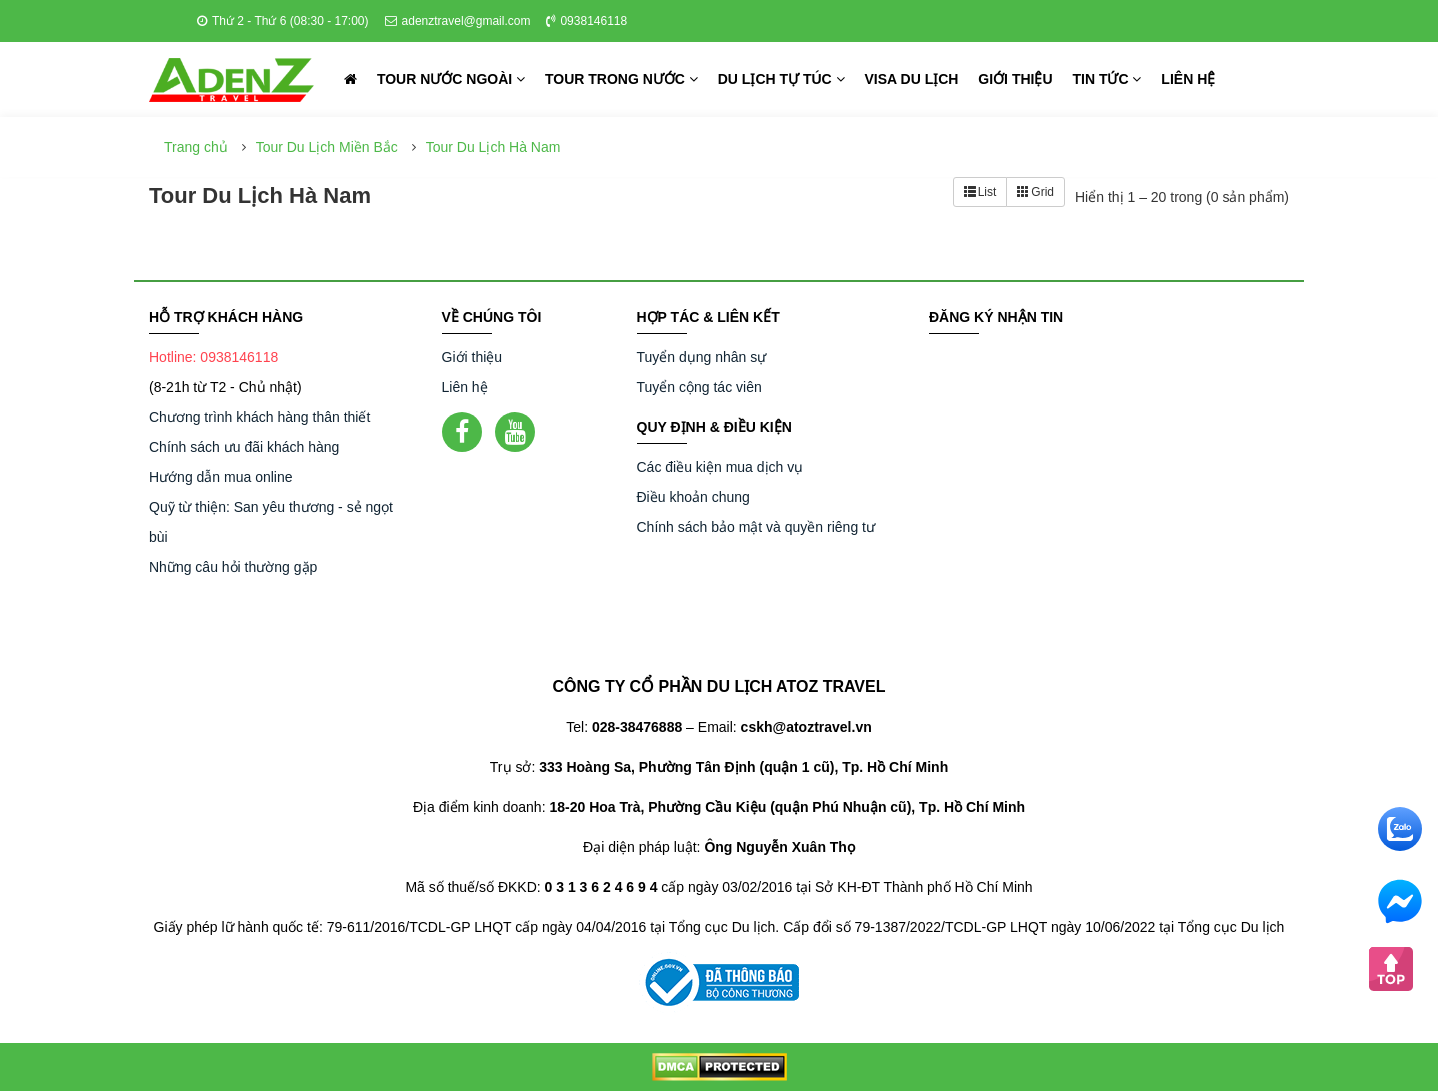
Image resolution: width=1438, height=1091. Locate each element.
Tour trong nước (621, 79)
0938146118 (586, 21)
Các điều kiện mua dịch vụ (720, 467)
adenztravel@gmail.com (458, 21)
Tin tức (1106, 79)
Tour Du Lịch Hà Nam (493, 147)
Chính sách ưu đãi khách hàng (244, 447)
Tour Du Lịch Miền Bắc (327, 147)
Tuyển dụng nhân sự (702, 357)
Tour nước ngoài (451, 79)
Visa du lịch (912, 79)
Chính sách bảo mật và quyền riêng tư (756, 527)
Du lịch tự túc (781, 79)
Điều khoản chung (693, 497)
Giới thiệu (1015, 79)
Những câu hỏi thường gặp (233, 567)
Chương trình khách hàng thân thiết (259, 417)
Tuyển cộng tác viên (699, 387)
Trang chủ (196, 147)
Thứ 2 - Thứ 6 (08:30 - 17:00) (283, 21)
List (980, 192)
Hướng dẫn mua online (221, 477)
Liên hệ (1188, 79)
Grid (1035, 192)
